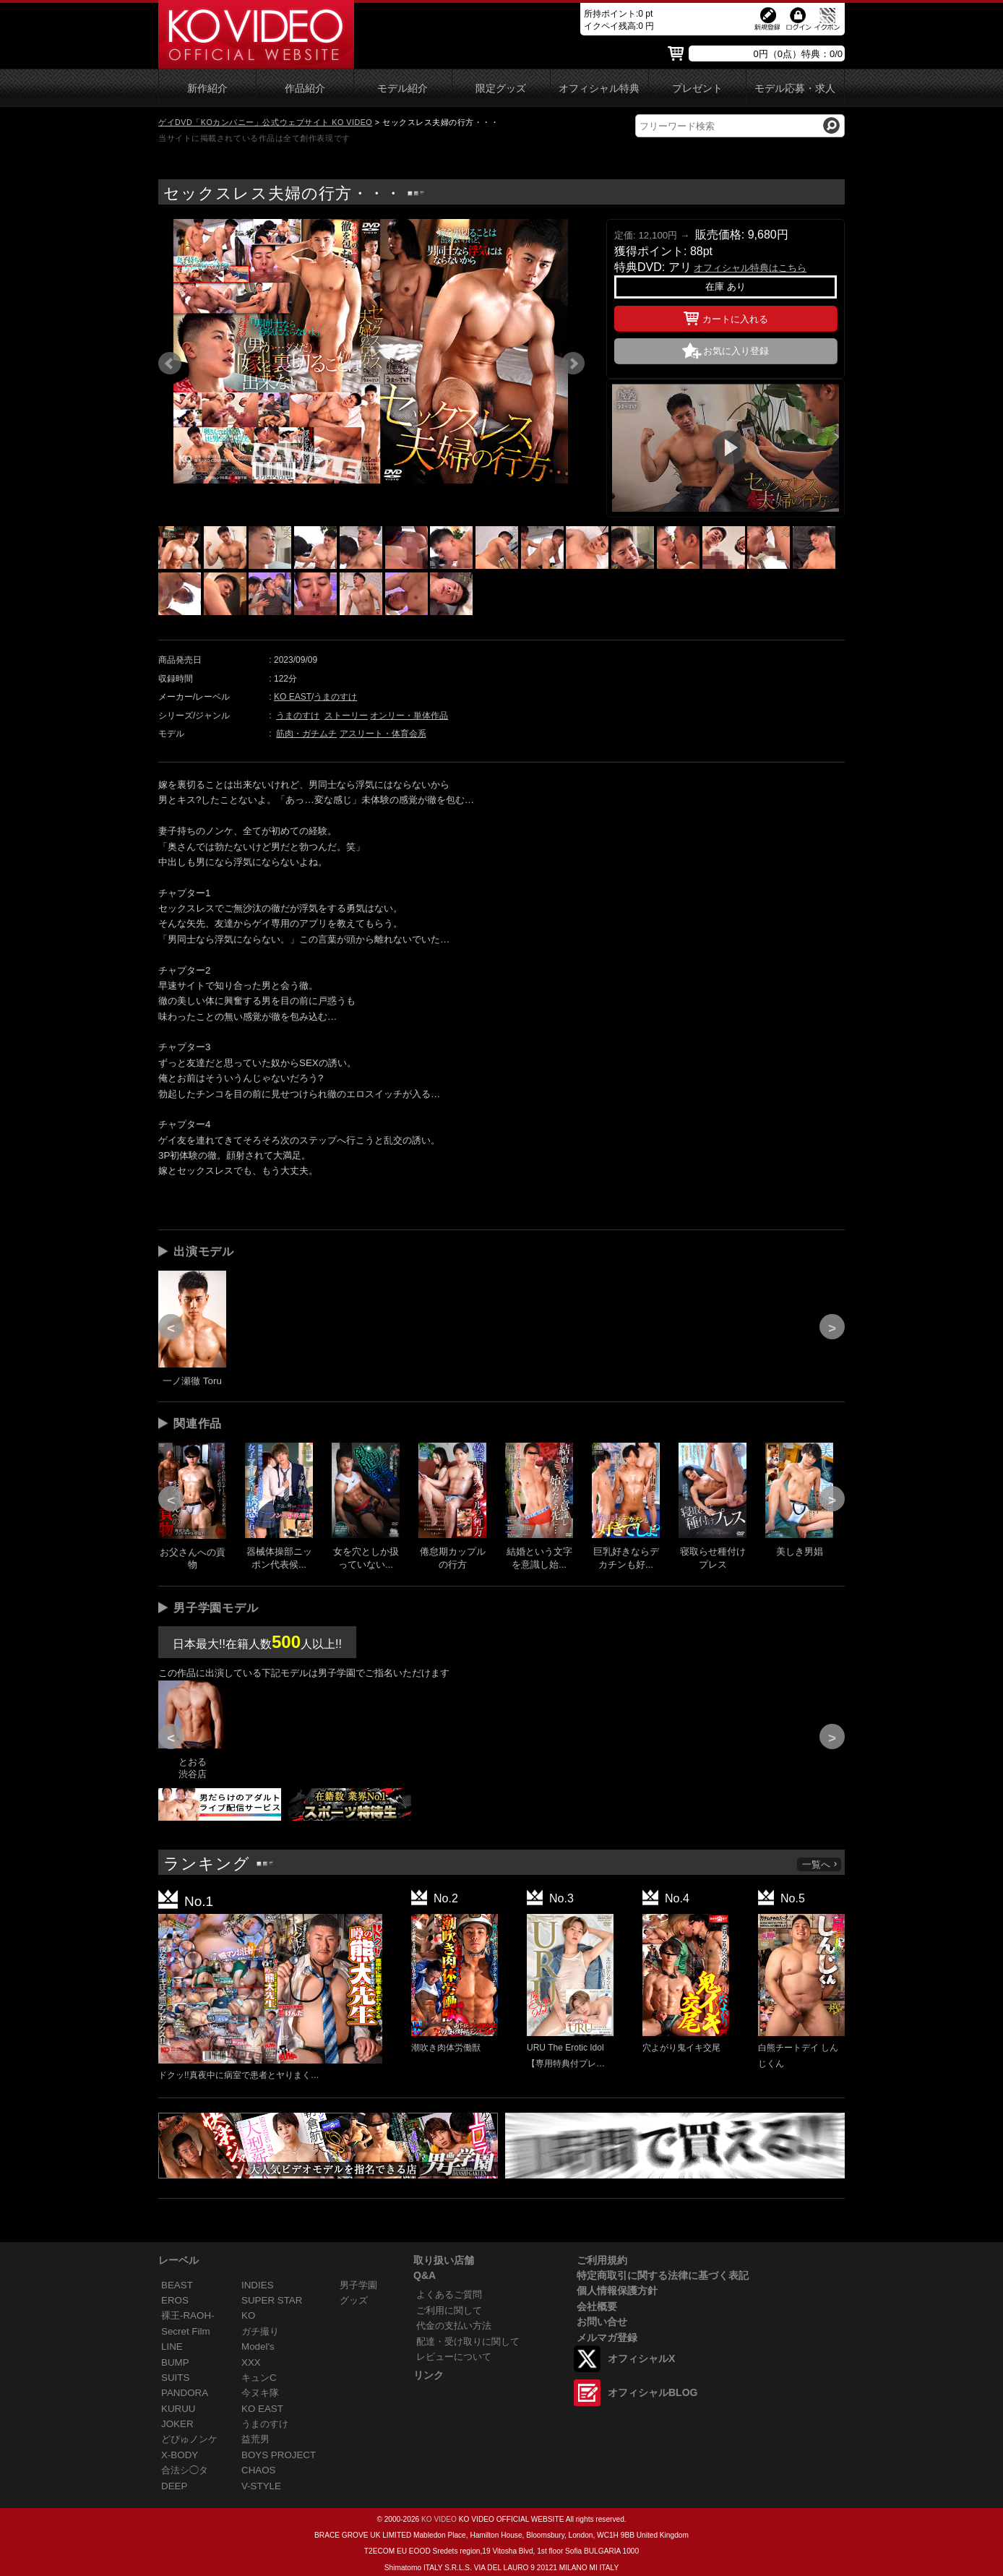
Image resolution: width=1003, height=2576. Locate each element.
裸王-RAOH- (188, 2315)
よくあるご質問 (449, 2294)
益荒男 (255, 2439)
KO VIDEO (439, 2519)
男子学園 (358, 2285)
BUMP (175, 2362)
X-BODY (179, 2455)
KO (248, 2315)
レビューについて (453, 2356)
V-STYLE (261, 2486)
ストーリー (346, 715)
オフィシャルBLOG (652, 2392)
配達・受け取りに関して (468, 2341)
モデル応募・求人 (794, 88)
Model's (258, 2346)
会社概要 (597, 2306)
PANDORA (184, 2392)
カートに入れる (726, 316)
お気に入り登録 (736, 350)
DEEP (174, 2486)
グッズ (354, 2300)
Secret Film (185, 2331)
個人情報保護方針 (617, 2290)
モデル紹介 (402, 88)
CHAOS (258, 2470)
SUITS (175, 2377)
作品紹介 (305, 88)
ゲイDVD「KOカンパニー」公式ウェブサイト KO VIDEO (265, 122)
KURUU (178, 2408)
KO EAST (292, 697)
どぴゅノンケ (189, 2439)
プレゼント (697, 88)
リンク (428, 2375)
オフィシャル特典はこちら (750, 267)
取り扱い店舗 (443, 2260)
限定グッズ (500, 88)
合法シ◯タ (184, 2470)
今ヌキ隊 (260, 2392)
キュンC (259, 2377)
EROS (175, 2300)
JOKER (177, 2423)
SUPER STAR (271, 2300)
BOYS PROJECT (278, 2455)
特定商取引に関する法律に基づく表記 (663, 2275)
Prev (169, 363)
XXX (251, 2362)
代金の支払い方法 (453, 2325)
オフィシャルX (641, 2358)
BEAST (177, 2285)
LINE (172, 2346)
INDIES (257, 2285)
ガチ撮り (260, 2331)
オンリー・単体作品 (409, 715)
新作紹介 (207, 88)
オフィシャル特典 (599, 88)
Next (573, 363)
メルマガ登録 (607, 2337)
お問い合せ (602, 2321)
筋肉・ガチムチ (306, 734)
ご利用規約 (602, 2260)
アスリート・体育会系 (383, 734)
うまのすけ (335, 697)
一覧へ (820, 1864)
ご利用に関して (449, 2310)
